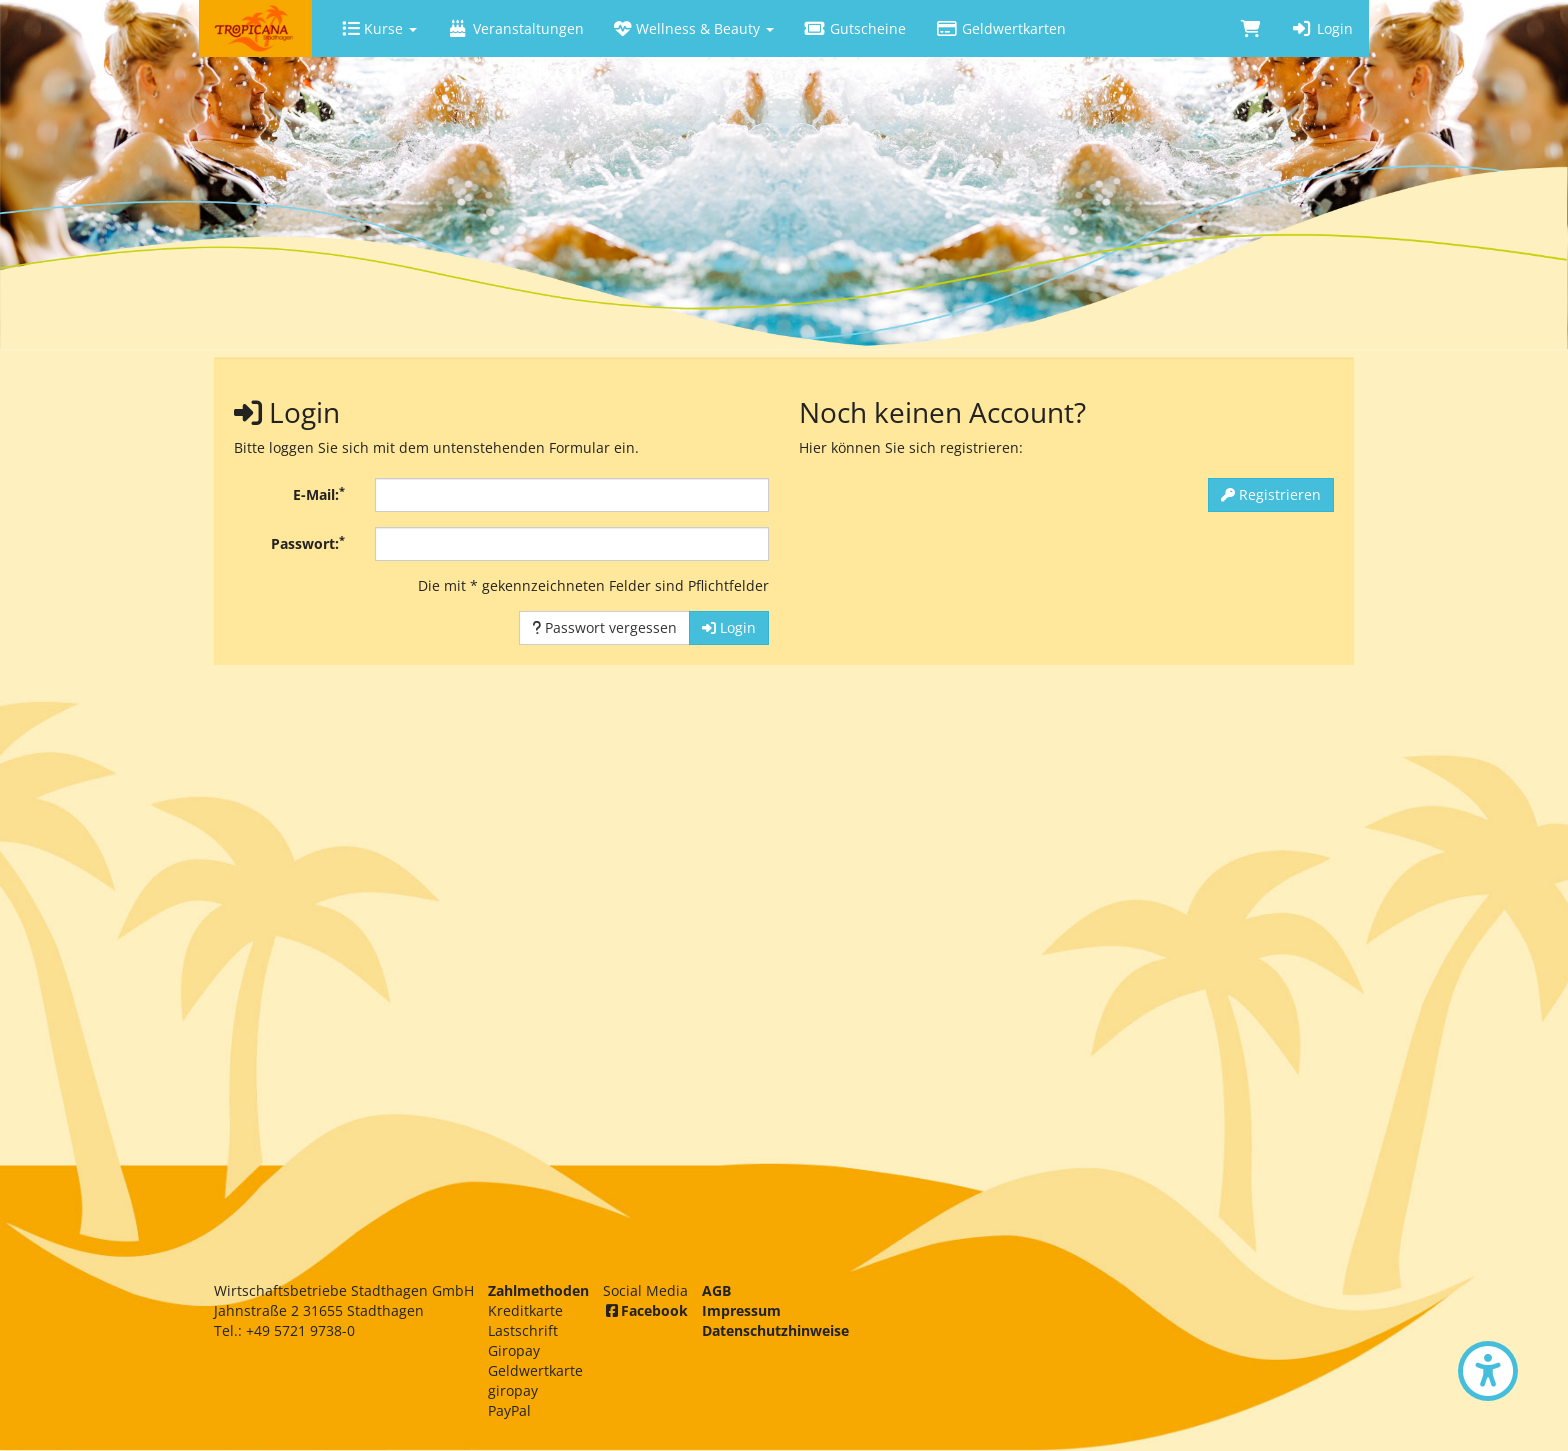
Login (1322, 28)
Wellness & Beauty (694, 28)
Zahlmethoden (538, 1290)
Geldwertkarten (1001, 28)
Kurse (379, 28)
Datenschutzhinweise (775, 1330)
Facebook (645, 1310)
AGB (716, 1290)
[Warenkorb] (1251, 28)
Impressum (741, 1310)
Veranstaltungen (515, 28)
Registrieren (1271, 494)
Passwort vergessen (604, 627)
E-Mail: (319, 494)
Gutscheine (855, 28)
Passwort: (308, 543)
